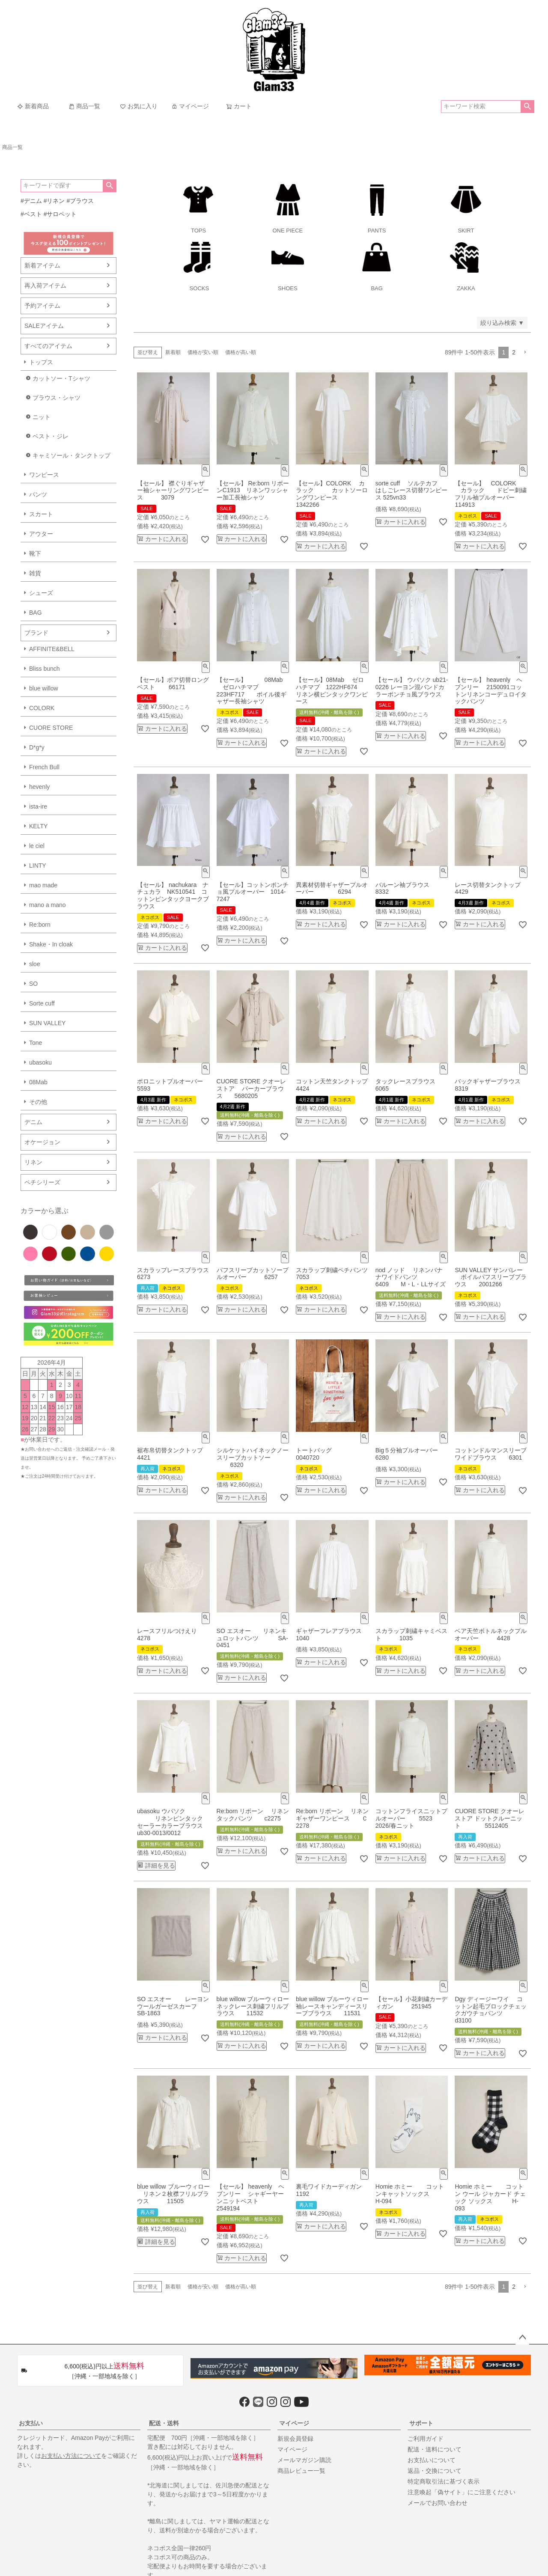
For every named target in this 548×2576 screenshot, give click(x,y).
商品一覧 (84, 106)
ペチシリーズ (42, 1182)
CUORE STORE (51, 727)
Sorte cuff (42, 1003)
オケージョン (42, 1142)
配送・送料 (164, 2423)
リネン (33, 1162)
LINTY (37, 865)
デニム (33, 1121)
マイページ (190, 106)
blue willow (43, 688)
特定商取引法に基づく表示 (444, 2481)
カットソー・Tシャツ (61, 378)
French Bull (44, 767)
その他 (38, 1101)
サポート (421, 2423)
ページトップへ (522, 2337)
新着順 (173, 352)
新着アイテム (42, 265)
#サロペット (60, 214)
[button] (525, 352)
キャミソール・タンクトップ (71, 455)
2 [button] (513, 352)
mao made (43, 885)
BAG (35, 612)
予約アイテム (42, 305)
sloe (34, 964)
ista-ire (38, 806)
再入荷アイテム (45, 285)
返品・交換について (435, 2470)
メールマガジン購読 (304, 2460)
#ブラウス (80, 200)
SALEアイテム (44, 325)
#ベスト (31, 214)
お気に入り (139, 106)
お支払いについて (432, 2460)
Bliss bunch (44, 668)
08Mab (38, 1082)
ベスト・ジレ (50, 436)
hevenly (39, 786)
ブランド (36, 632)
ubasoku (40, 1062)
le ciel (37, 845)
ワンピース (44, 474)
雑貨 (35, 573)
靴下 (35, 553)
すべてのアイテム (48, 345)
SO (33, 983)
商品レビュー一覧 (301, 2470)
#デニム (31, 200)
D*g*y (37, 747)
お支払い (31, 2423)
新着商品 (33, 106)
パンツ (38, 494)
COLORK (41, 708)
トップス (41, 362)
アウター (41, 533)
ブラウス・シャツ (56, 397)
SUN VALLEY (47, 1023)
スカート (41, 514)
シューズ (41, 592)
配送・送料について (435, 2449)
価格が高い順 (240, 352)
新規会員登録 (295, 2438)
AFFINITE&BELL (51, 648)
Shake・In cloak (51, 944)
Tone (35, 1042)
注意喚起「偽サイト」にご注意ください (461, 2492)
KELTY (38, 826)
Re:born (40, 924)
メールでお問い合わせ (438, 2502)
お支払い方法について (71, 2455)
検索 (527, 107)
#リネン (54, 200)
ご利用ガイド (426, 2438)
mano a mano (47, 904)
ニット (42, 416)
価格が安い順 (203, 352)
